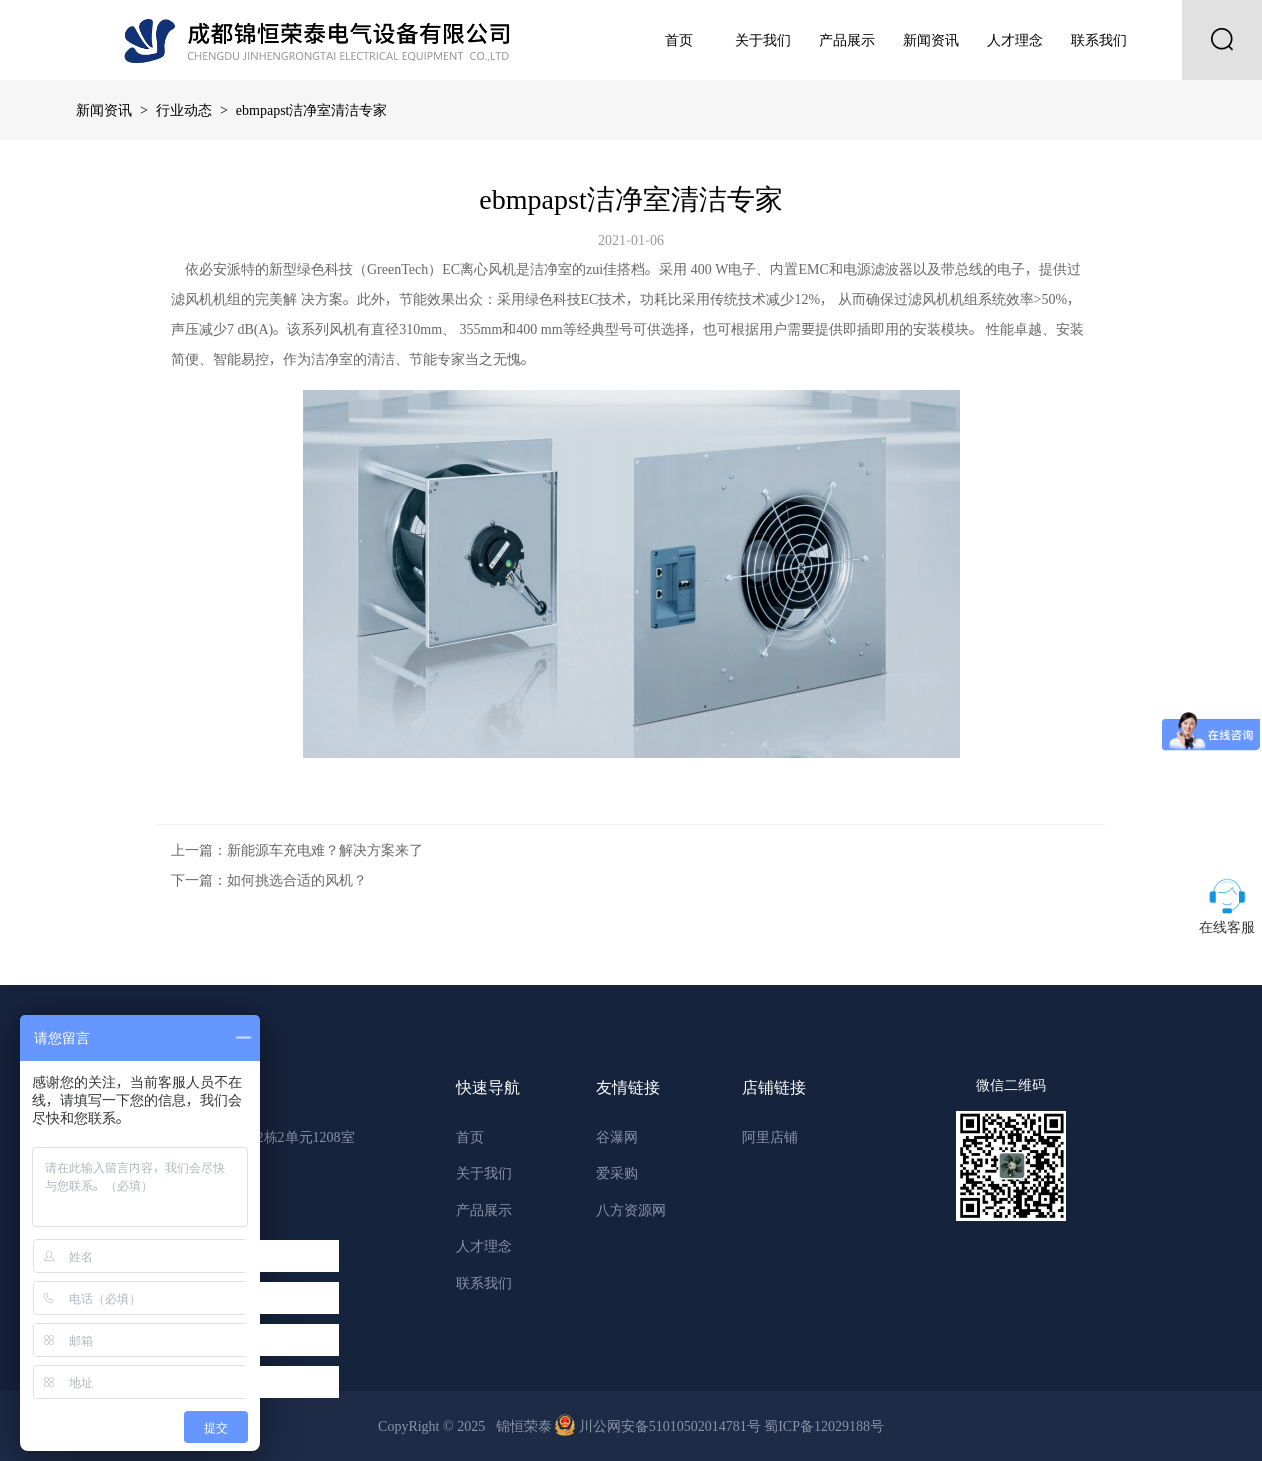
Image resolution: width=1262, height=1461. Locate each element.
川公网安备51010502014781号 (659, 1426)
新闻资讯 (931, 40)
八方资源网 (631, 1210)
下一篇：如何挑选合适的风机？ (269, 880)
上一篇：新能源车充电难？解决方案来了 (297, 850)
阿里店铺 (770, 1137)
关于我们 (763, 40)
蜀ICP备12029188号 (824, 1426)
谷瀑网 (617, 1137)
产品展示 (847, 40)
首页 (679, 40)
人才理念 (1015, 40)
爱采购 (617, 1173)
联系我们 (1099, 40)
